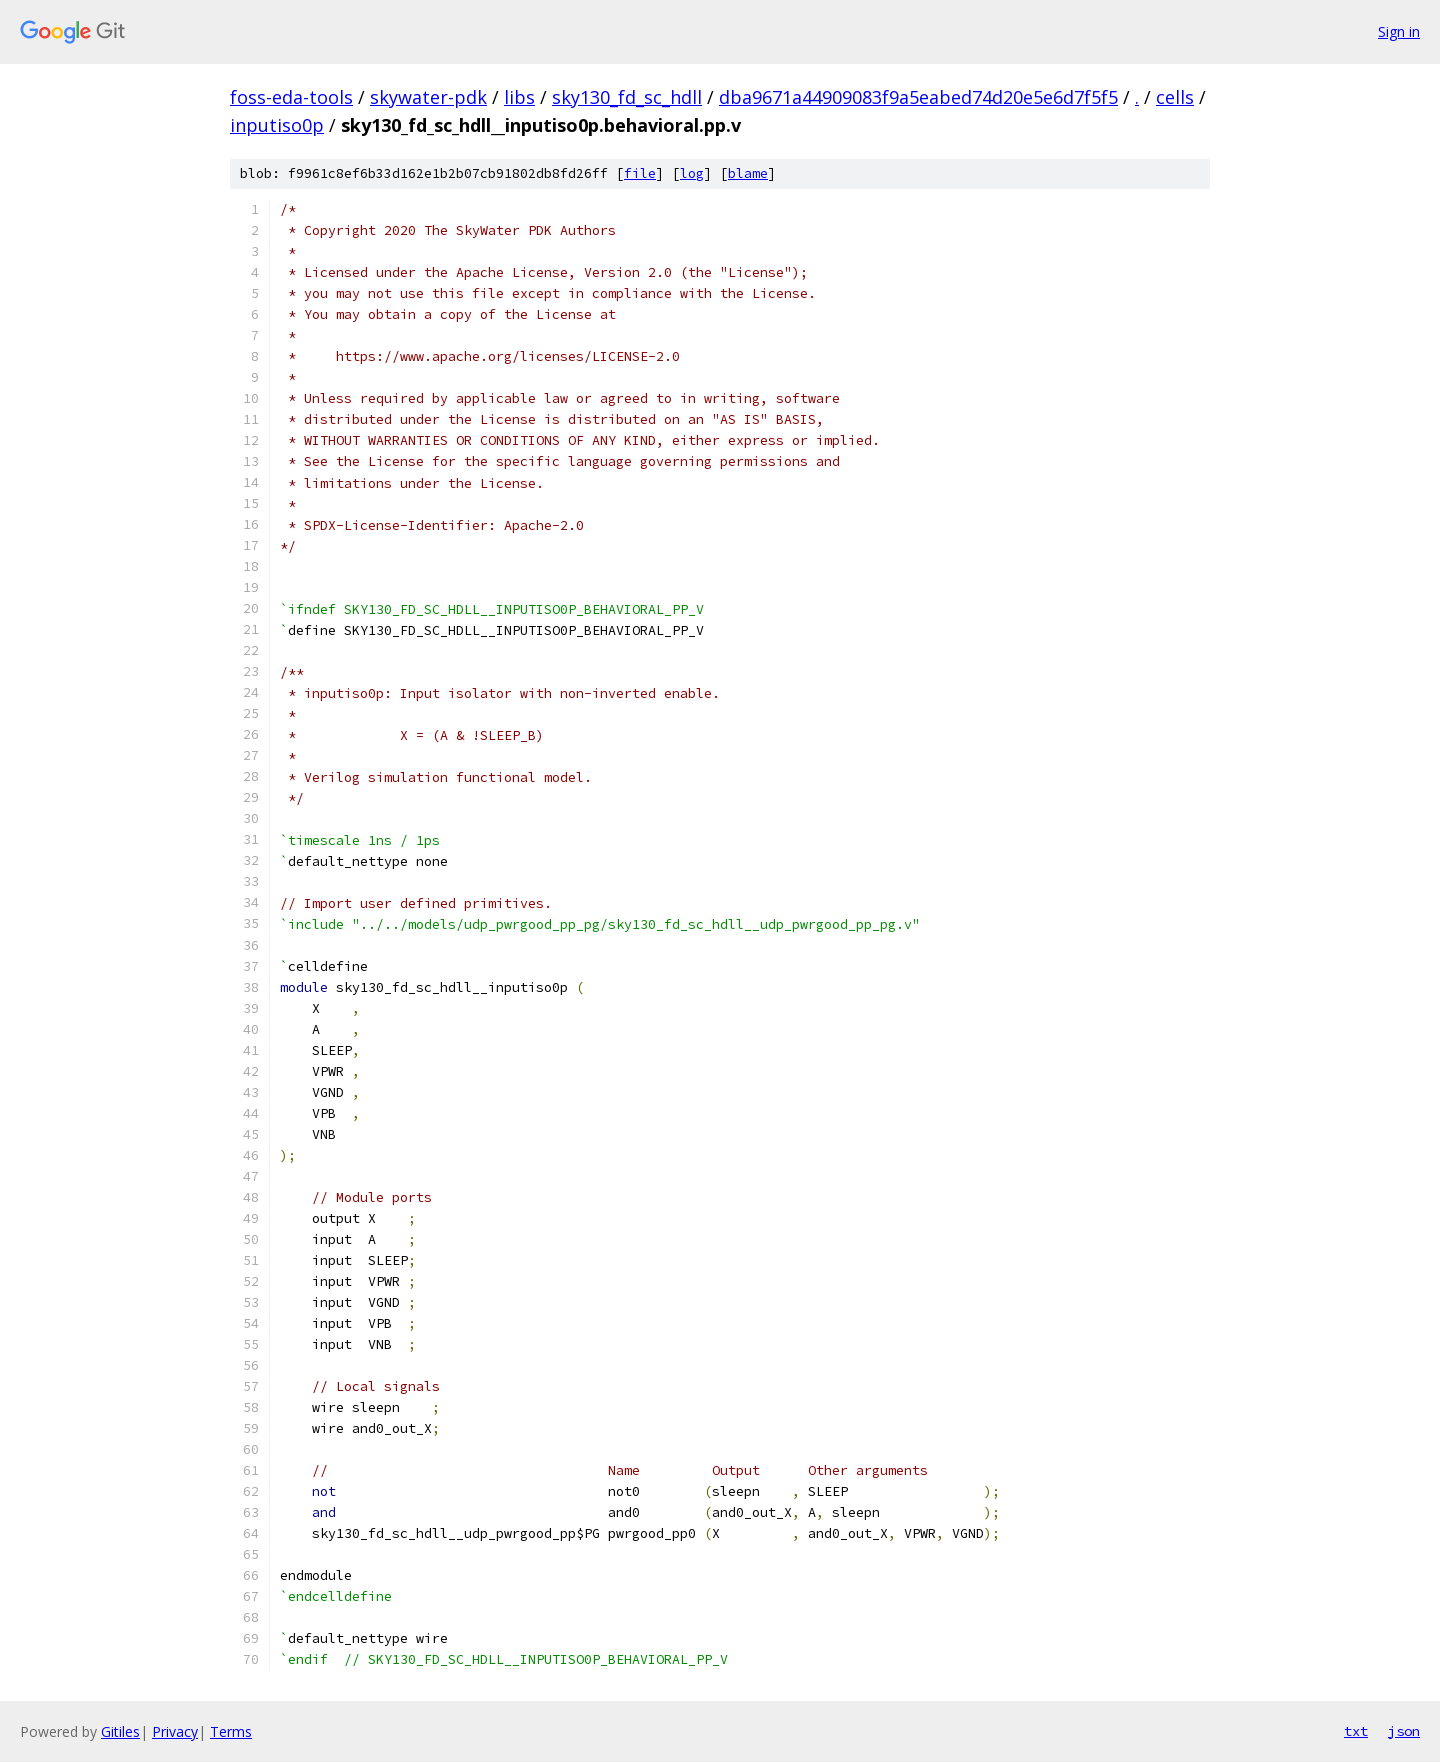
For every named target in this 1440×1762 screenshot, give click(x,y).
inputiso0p (277, 125)
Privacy (175, 1731)
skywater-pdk (428, 97)
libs (519, 97)
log (692, 173)
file (640, 173)
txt (1356, 1731)
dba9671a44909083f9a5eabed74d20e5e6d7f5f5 (918, 97)
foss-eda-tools (291, 97)
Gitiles (120, 1731)
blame (748, 173)
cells (1175, 97)
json (1404, 1731)
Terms (231, 1731)
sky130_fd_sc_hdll (627, 97)
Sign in (1399, 31)
